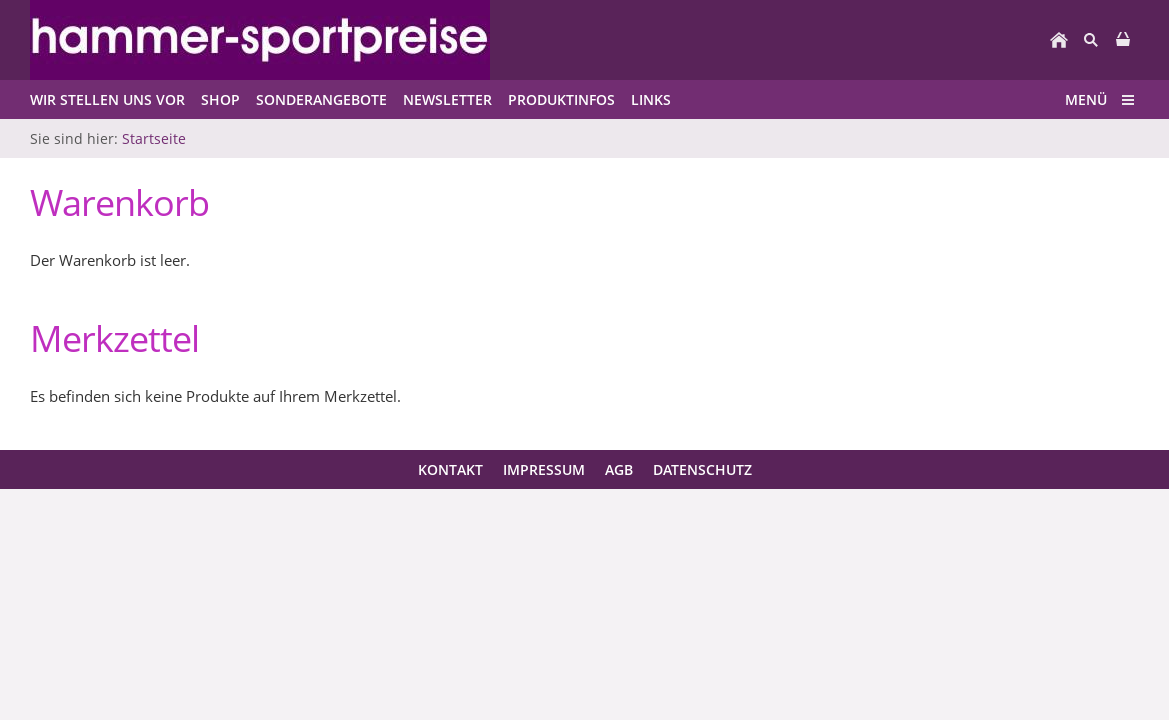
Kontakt (450, 469)
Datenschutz (702, 469)
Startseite (154, 138)
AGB (619, 469)
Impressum (544, 469)
